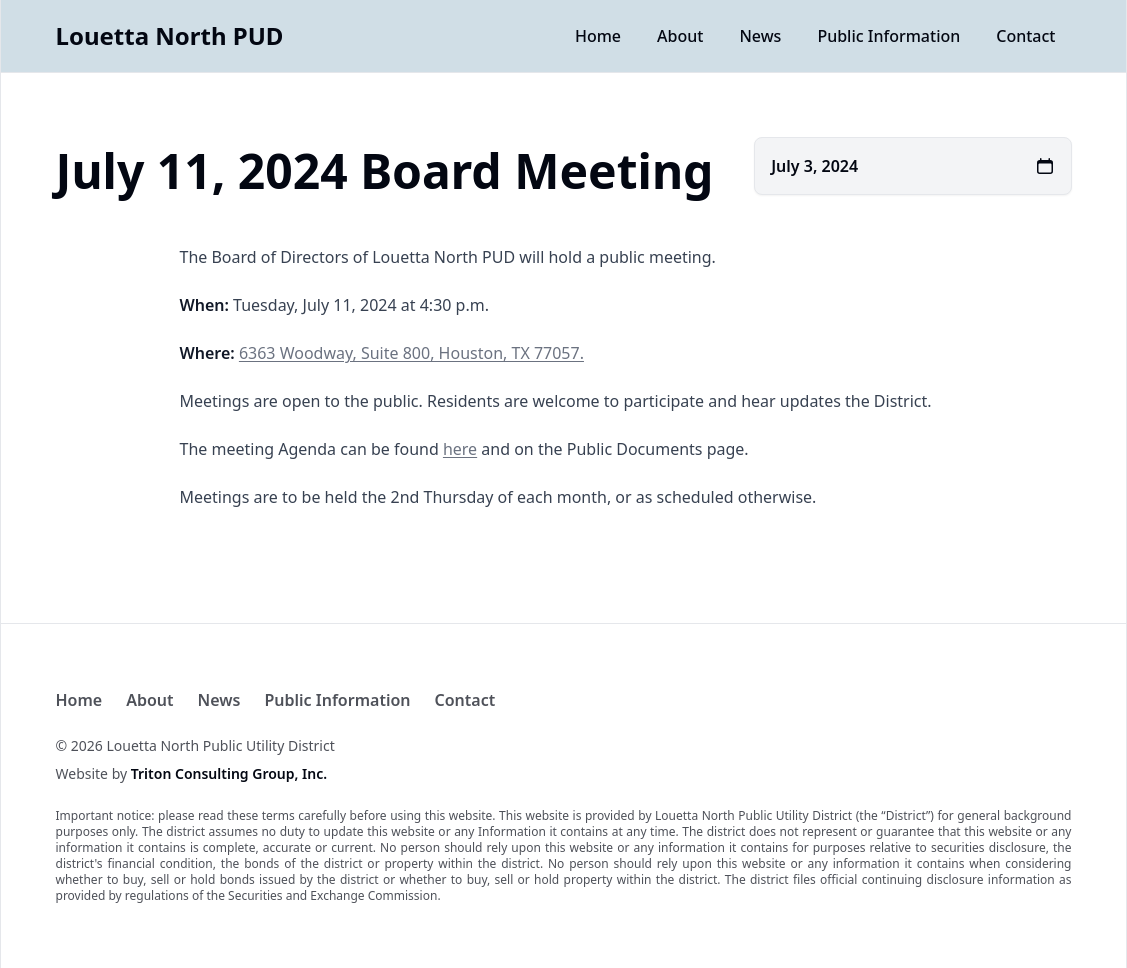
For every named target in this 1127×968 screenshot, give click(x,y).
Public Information (888, 36)
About (680, 36)
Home (598, 36)
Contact (1025, 36)
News (760, 36)
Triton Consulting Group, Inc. (229, 773)
